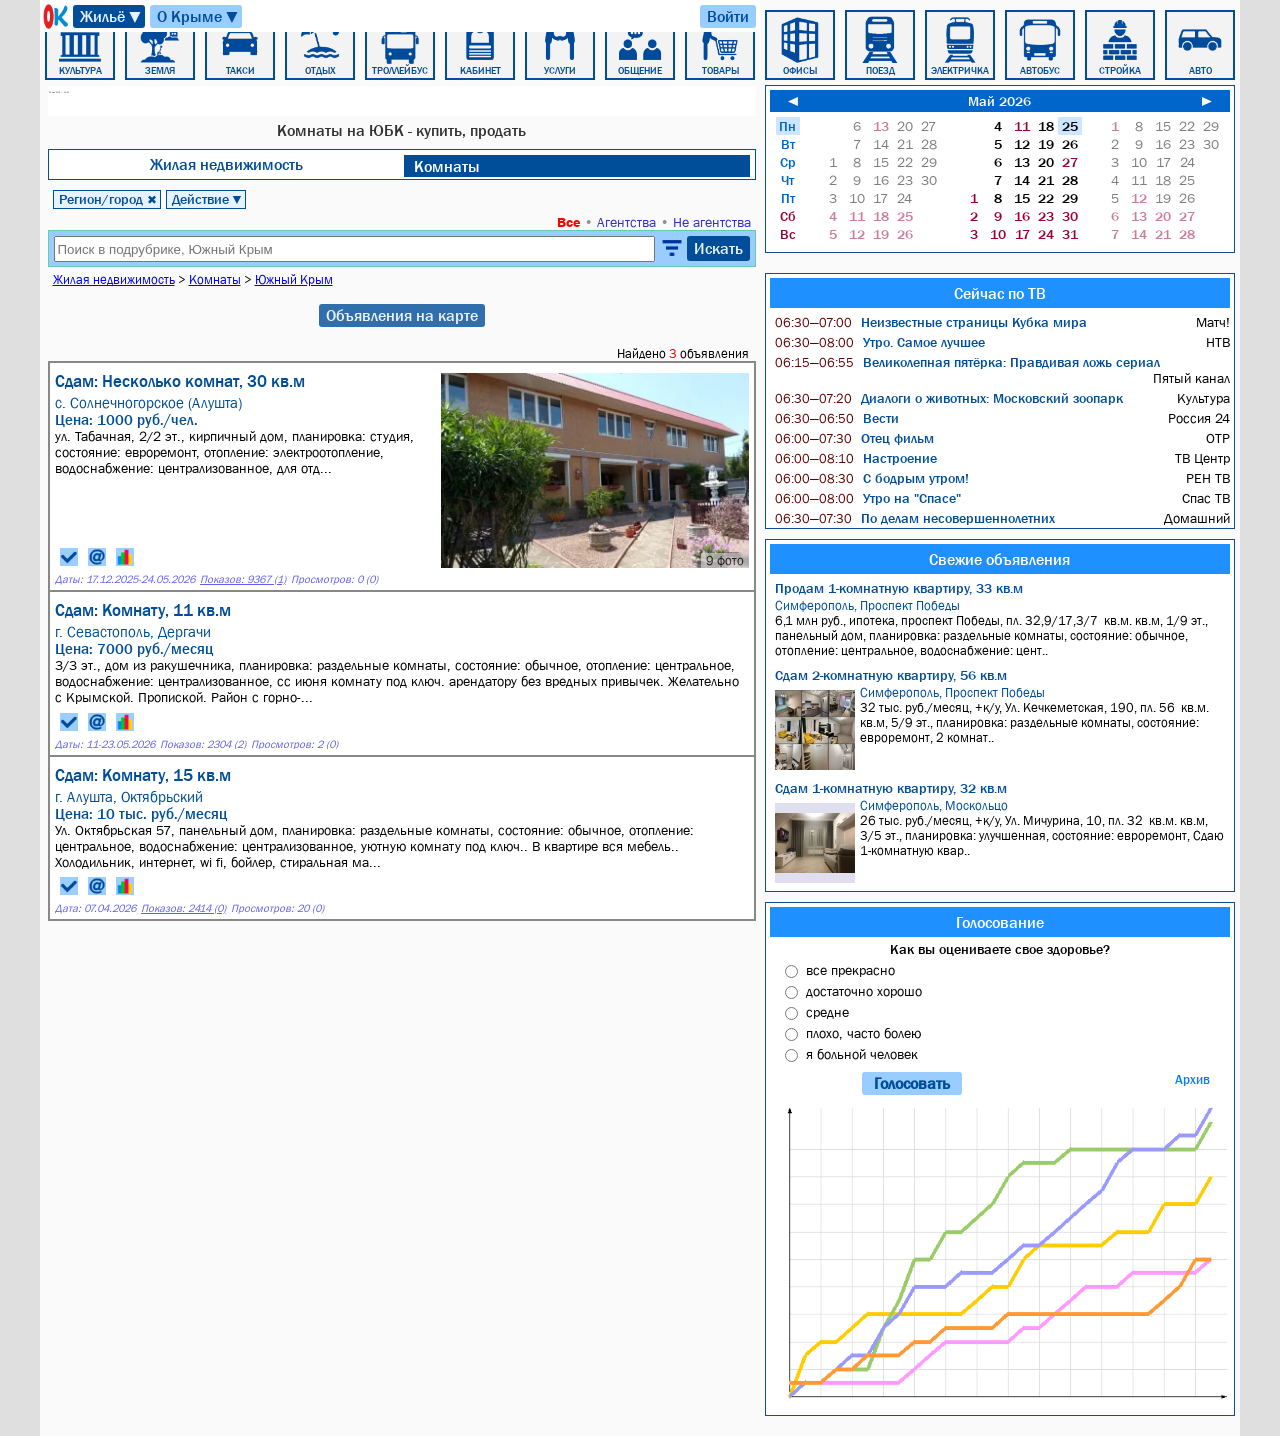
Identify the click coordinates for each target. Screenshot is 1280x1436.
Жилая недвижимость (226, 164)
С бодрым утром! (872, 478)
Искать (718, 248)
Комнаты (447, 166)
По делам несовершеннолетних (915, 518)
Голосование (1000, 922)
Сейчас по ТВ (1000, 293)
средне (827, 1012)
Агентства (626, 222)
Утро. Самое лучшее (880, 342)
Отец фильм (854, 438)
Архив (1192, 1079)
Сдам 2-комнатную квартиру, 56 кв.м (891, 675)
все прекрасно (850, 970)
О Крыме (198, 16)
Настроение (856, 458)
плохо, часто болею (863, 1033)
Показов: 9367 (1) (243, 579)
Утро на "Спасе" (868, 498)
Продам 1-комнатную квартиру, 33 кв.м (899, 588)
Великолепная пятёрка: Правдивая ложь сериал (967, 362)
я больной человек (862, 1054)
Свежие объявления (999, 559)
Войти (728, 16)
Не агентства (712, 222)
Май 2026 (999, 101)
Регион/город (108, 199)
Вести (837, 418)
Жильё (111, 16)
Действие (207, 199)
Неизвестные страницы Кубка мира (931, 322)
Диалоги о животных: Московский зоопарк (949, 398)
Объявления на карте (402, 315)
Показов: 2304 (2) (203, 744)
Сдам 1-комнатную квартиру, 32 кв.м (891, 788)
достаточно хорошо (864, 991)
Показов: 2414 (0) (183, 908)
